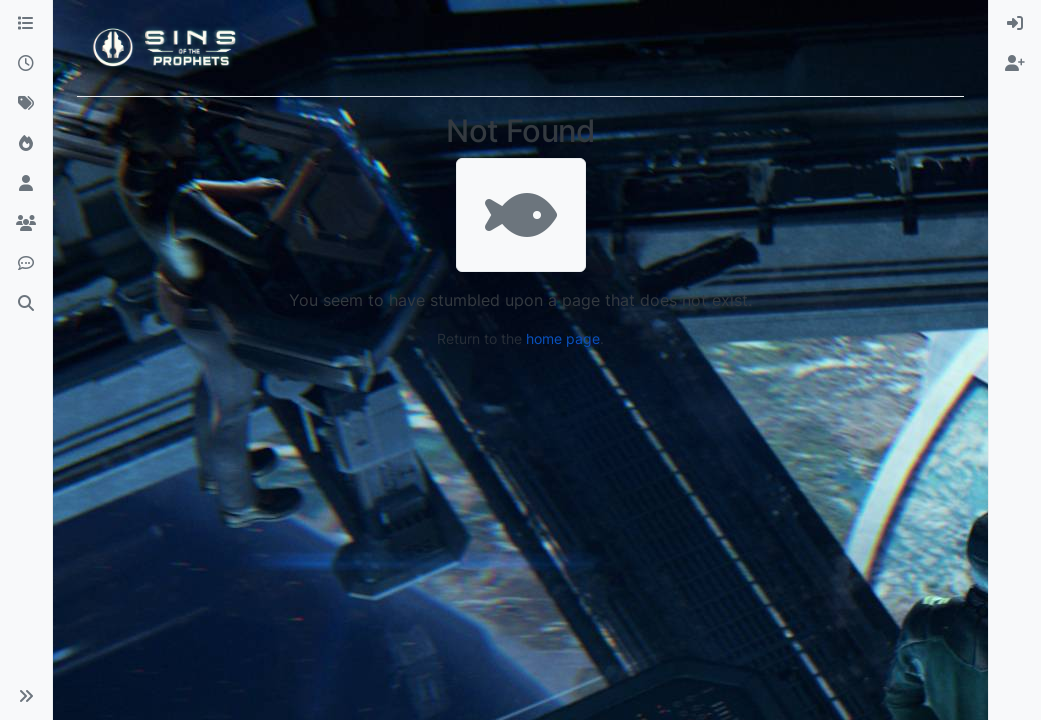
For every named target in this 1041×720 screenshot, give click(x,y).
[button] (26, 696)
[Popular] (26, 144)
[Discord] (26, 264)
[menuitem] (1015, 24)
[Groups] (26, 224)
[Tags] (26, 104)
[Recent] (26, 64)
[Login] (1015, 24)
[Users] (26, 184)
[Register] (1015, 64)
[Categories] (26, 24)
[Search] (26, 304)
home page (563, 338)
